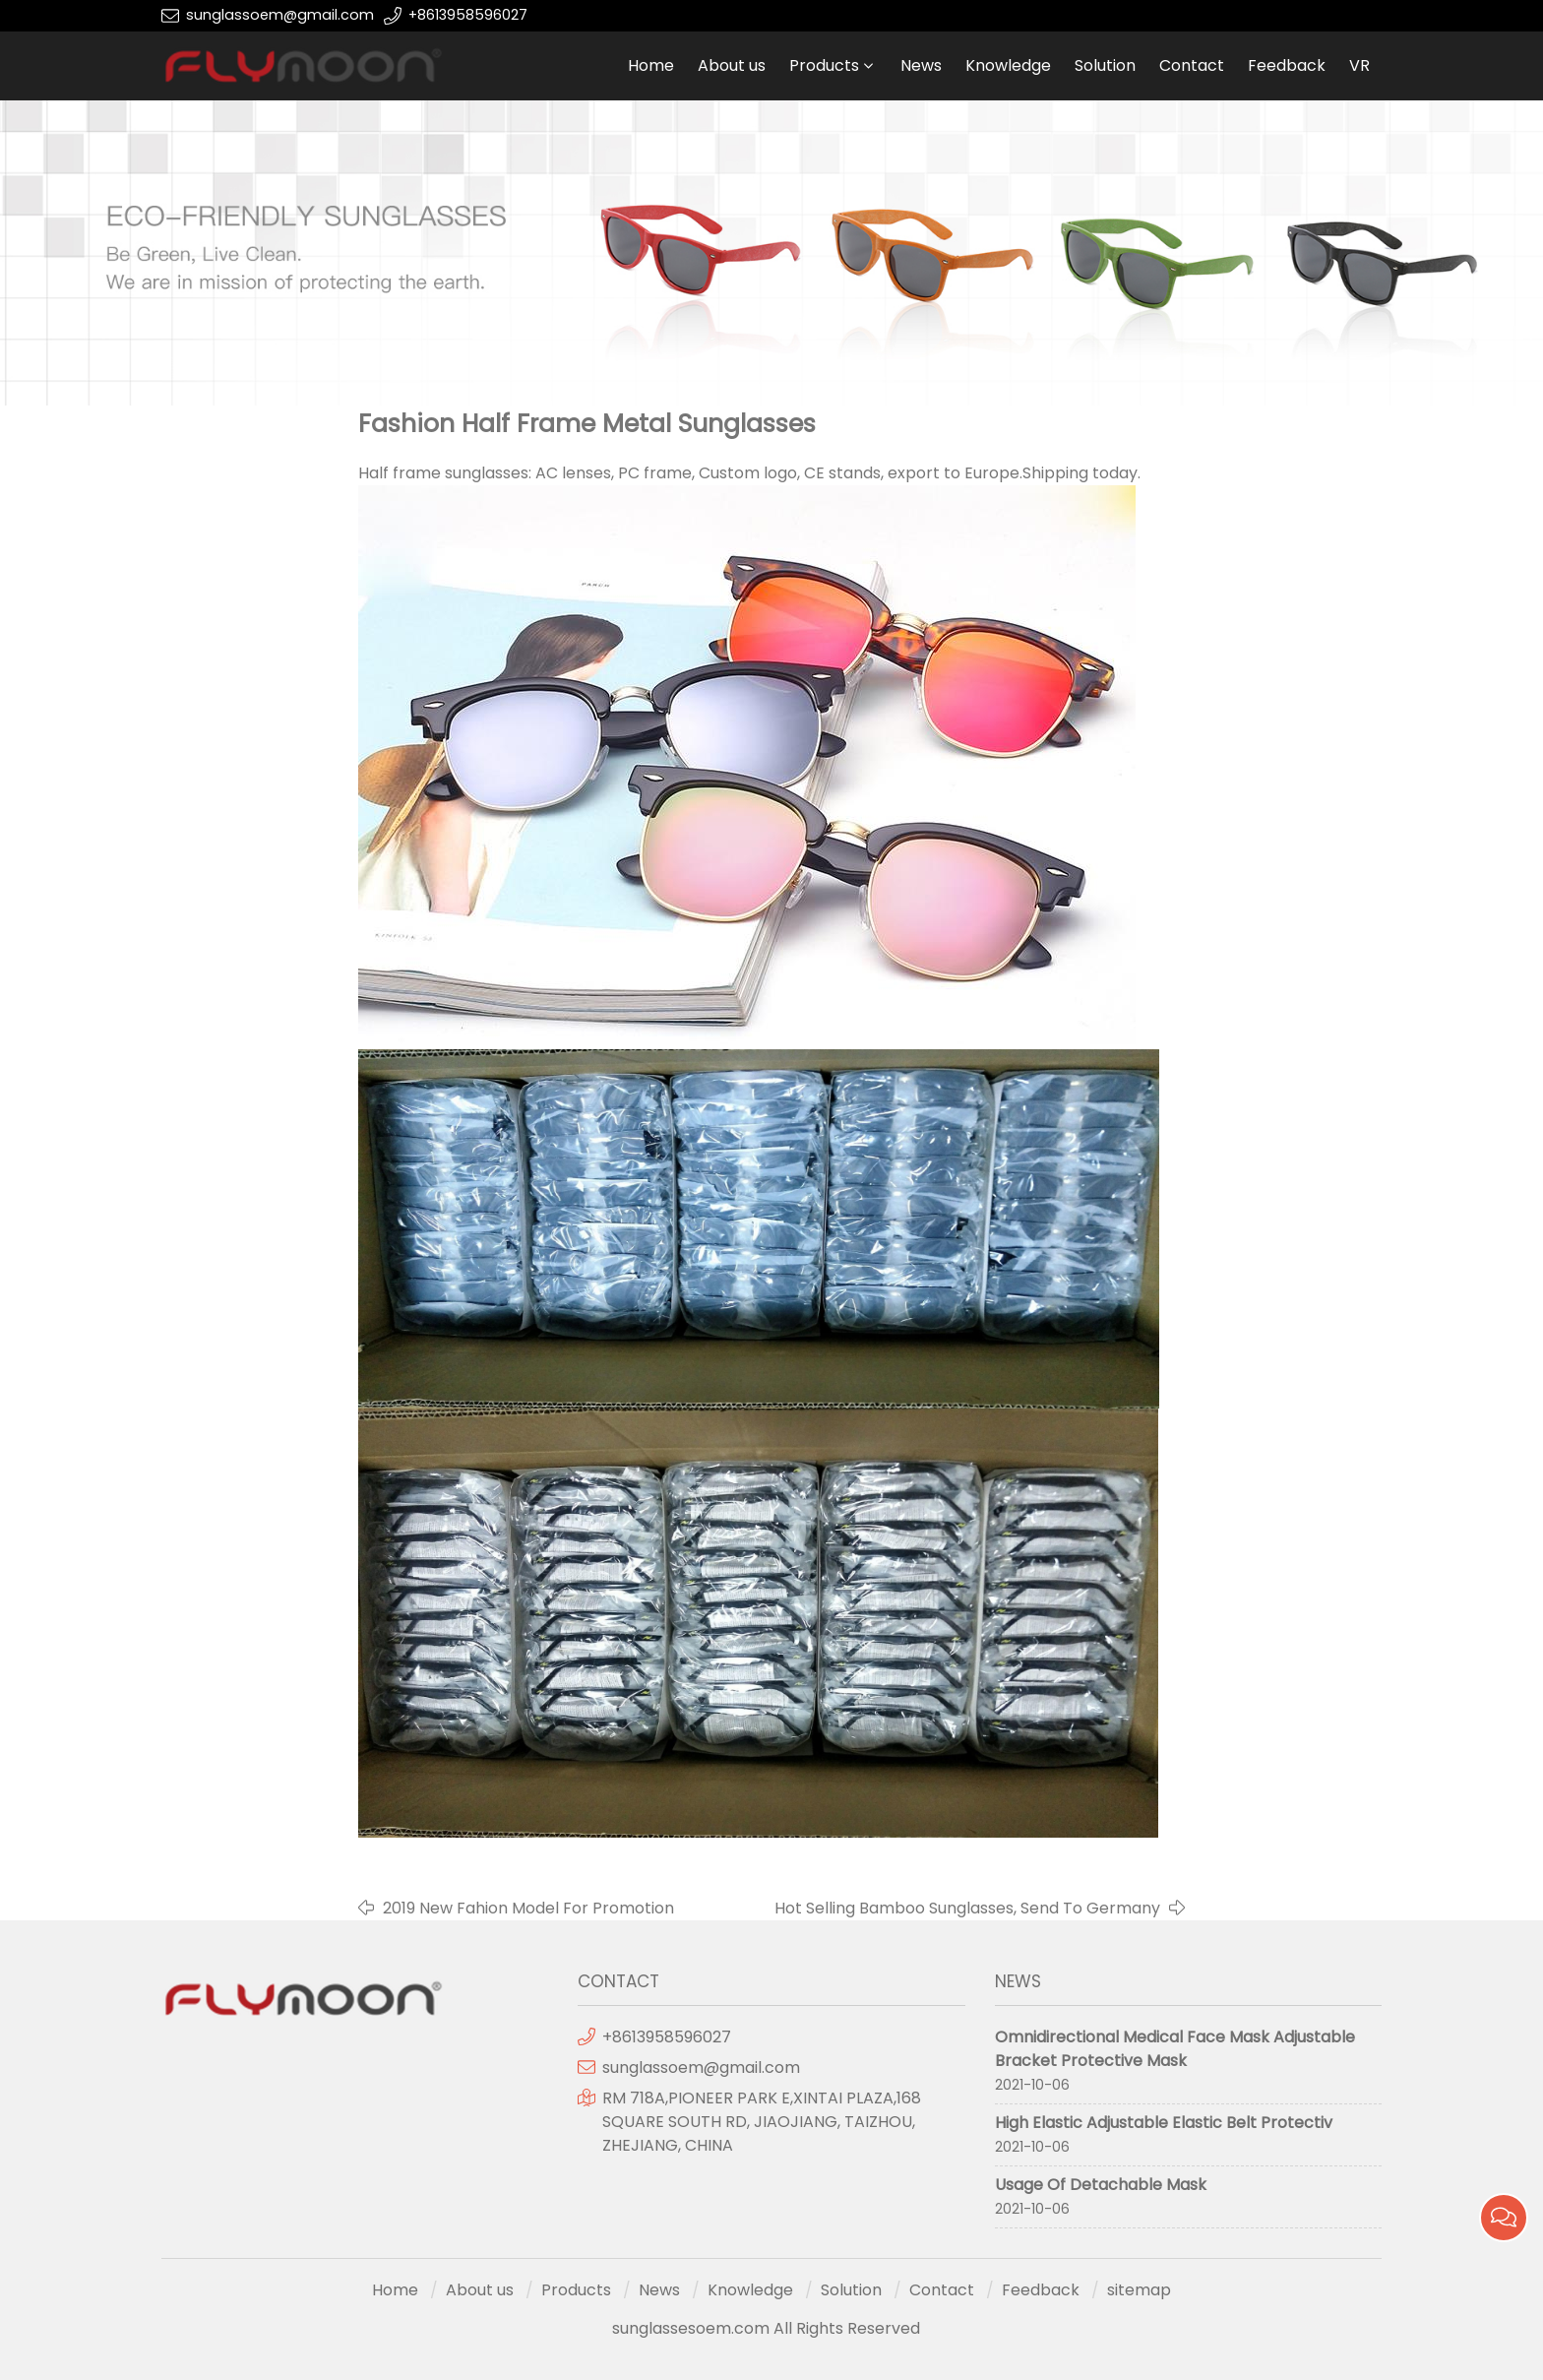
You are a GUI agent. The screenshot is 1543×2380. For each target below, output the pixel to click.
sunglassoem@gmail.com (280, 15)
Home (651, 65)
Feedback (1287, 65)
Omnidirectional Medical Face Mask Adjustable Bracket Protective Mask (1175, 2049)
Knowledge (1008, 65)
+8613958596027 (467, 15)
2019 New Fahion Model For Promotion (528, 1908)
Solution (1105, 65)
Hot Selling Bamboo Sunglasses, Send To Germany (967, 1908)
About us (732, 65)
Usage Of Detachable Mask (1100, 2184)
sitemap (1139, 2290)
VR (1359, 65)
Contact (1191, 65)
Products (824, 65)
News (921, 65)
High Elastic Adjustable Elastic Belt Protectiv (1163, 2122)
